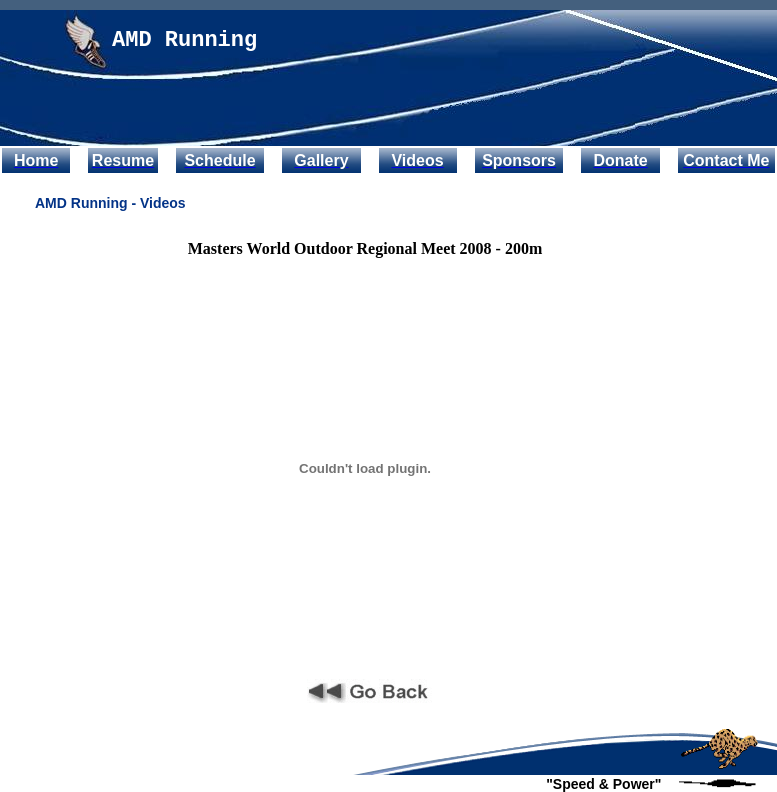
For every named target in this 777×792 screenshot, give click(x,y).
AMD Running (184, 40)
